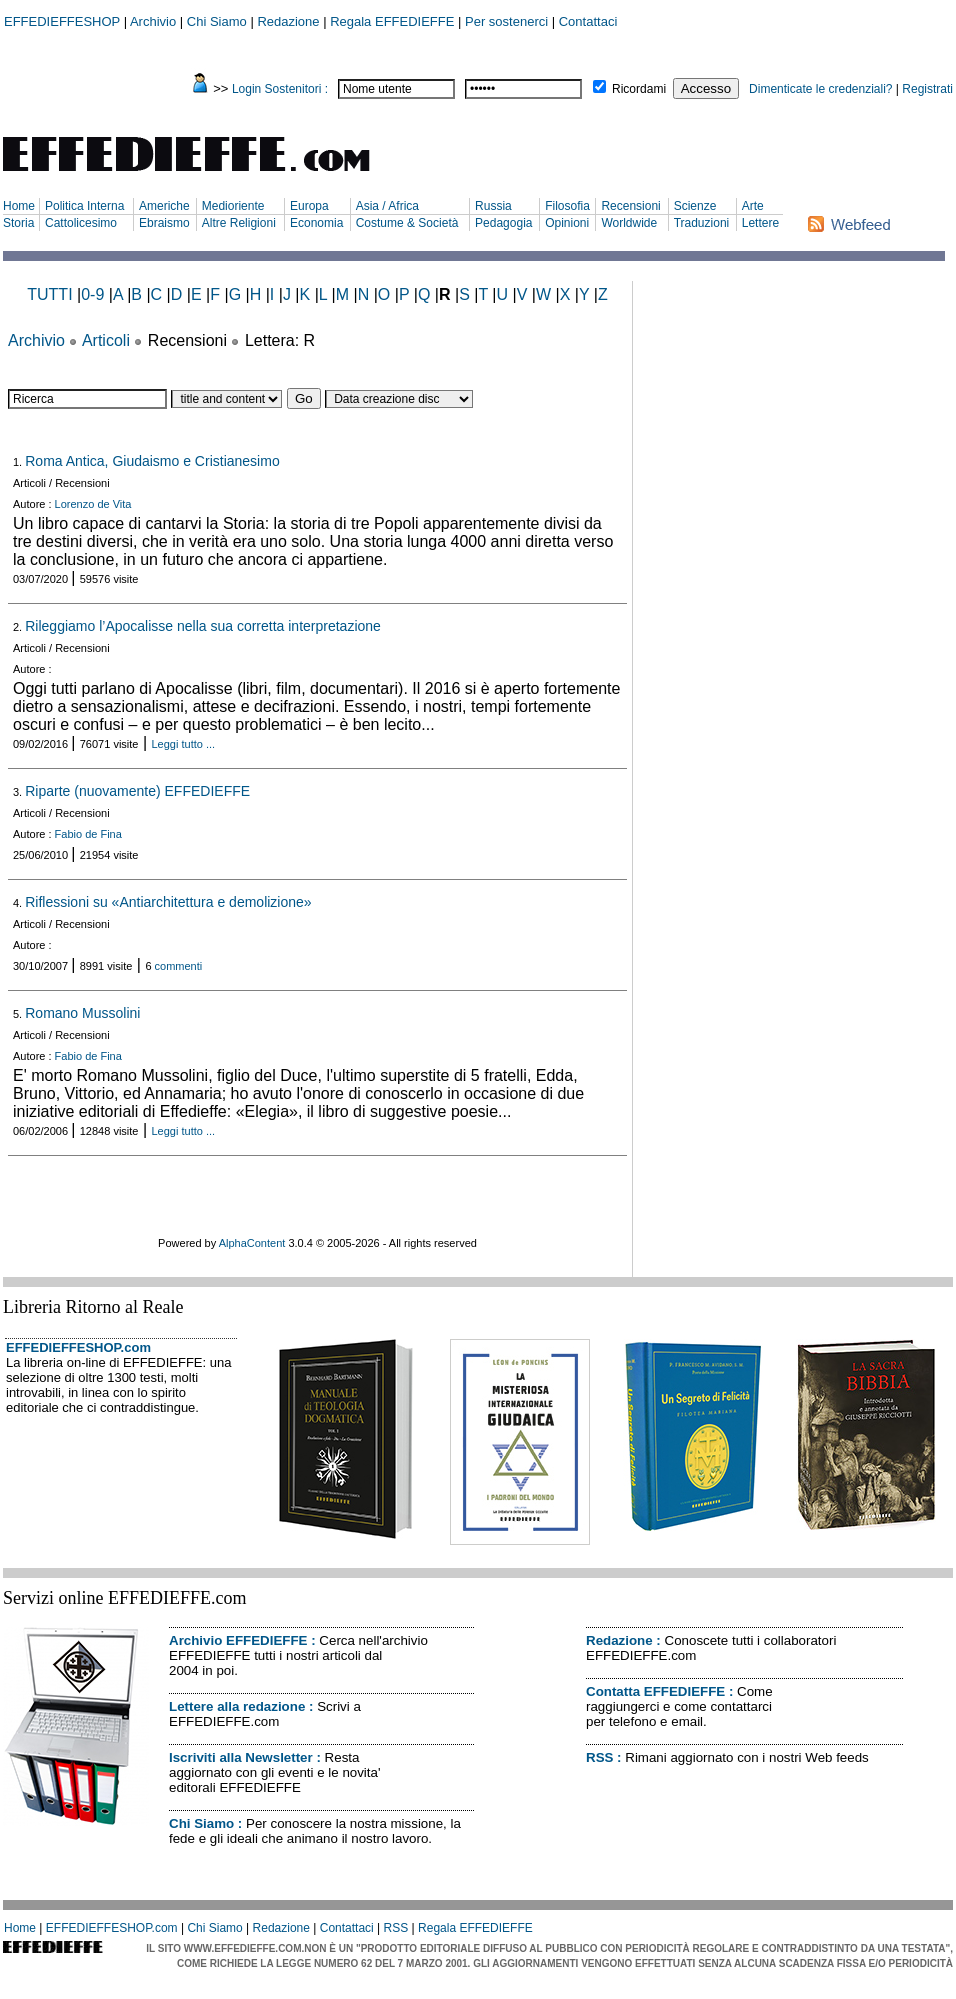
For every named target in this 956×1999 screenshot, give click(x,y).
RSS (599, 1757)
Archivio (153, 21)
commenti (179, 966)
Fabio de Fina (88, 834)
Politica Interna (84, 206)
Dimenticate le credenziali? (820, 89)
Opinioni (567, 223)
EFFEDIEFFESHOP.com (78, 1347)
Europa (309, 206)
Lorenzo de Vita (93, 504)
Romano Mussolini (82, 1013)
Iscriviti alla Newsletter (241, 1757)
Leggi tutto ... (184, 744)
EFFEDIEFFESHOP (62, 21)
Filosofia (567, 206)
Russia (493, 206)
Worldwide (629, 223)
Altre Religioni (239, 223)
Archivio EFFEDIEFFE (238, 1640)
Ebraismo (164, 223)
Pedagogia (503, 223)
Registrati (927, 89)
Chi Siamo (217, 21)
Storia (18, 223)
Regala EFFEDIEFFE (392, 21)
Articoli (106, 340)
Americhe (164, 206)
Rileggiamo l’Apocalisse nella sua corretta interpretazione (203, 626)
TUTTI (49, 294)
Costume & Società (407, 223)
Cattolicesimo (81, 223)
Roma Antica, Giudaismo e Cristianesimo (152, 461)
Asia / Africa (387, 206)
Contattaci (588, 21)
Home (19, 206)
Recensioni (630, 206)
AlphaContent (252, 1243)
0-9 (92, 294)
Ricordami (639, 89)
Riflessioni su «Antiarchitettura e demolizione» (168, 902)
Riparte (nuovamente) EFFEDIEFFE (137, 791)
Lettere (760, 223)
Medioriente (233, 206)
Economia (316, 223)
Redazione (288, 21)
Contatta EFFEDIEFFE (655, 1691)
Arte (753, 206)
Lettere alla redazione (237, 1706)
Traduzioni (702, 223)
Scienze (695, 206)
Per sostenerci (506, 21)
